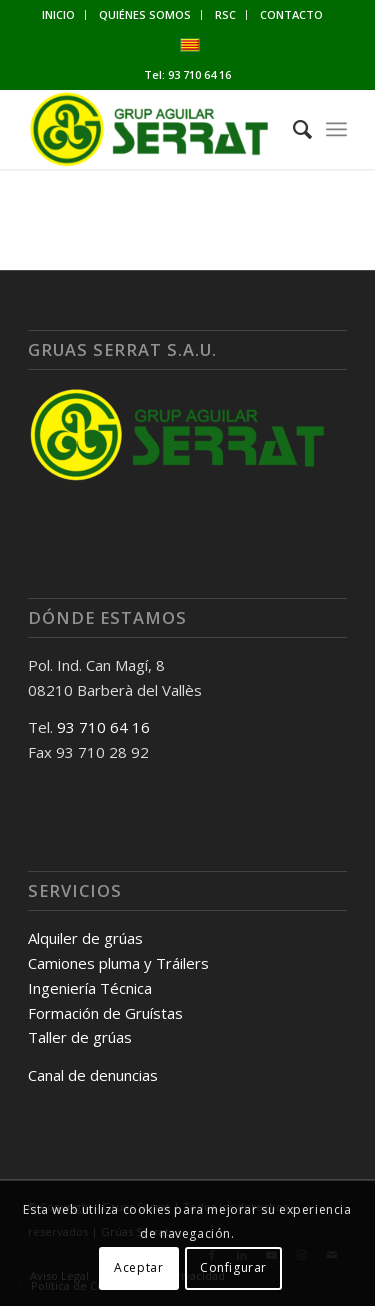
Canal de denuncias (93, 1075)
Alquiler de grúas (85, 938)
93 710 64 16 (199, 74)
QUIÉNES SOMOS (145, 14)
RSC (225, 14)
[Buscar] (292, 129)
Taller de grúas (80, 1037)
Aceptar (138, 1267)
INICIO (58, 14)
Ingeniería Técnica (90, 988)
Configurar (233, 1267)
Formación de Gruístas (105, 1013)
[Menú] (336, 129)
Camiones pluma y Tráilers (118, 963)
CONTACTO (291, 14)
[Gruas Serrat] (155, 129)
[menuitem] (59, 15)
